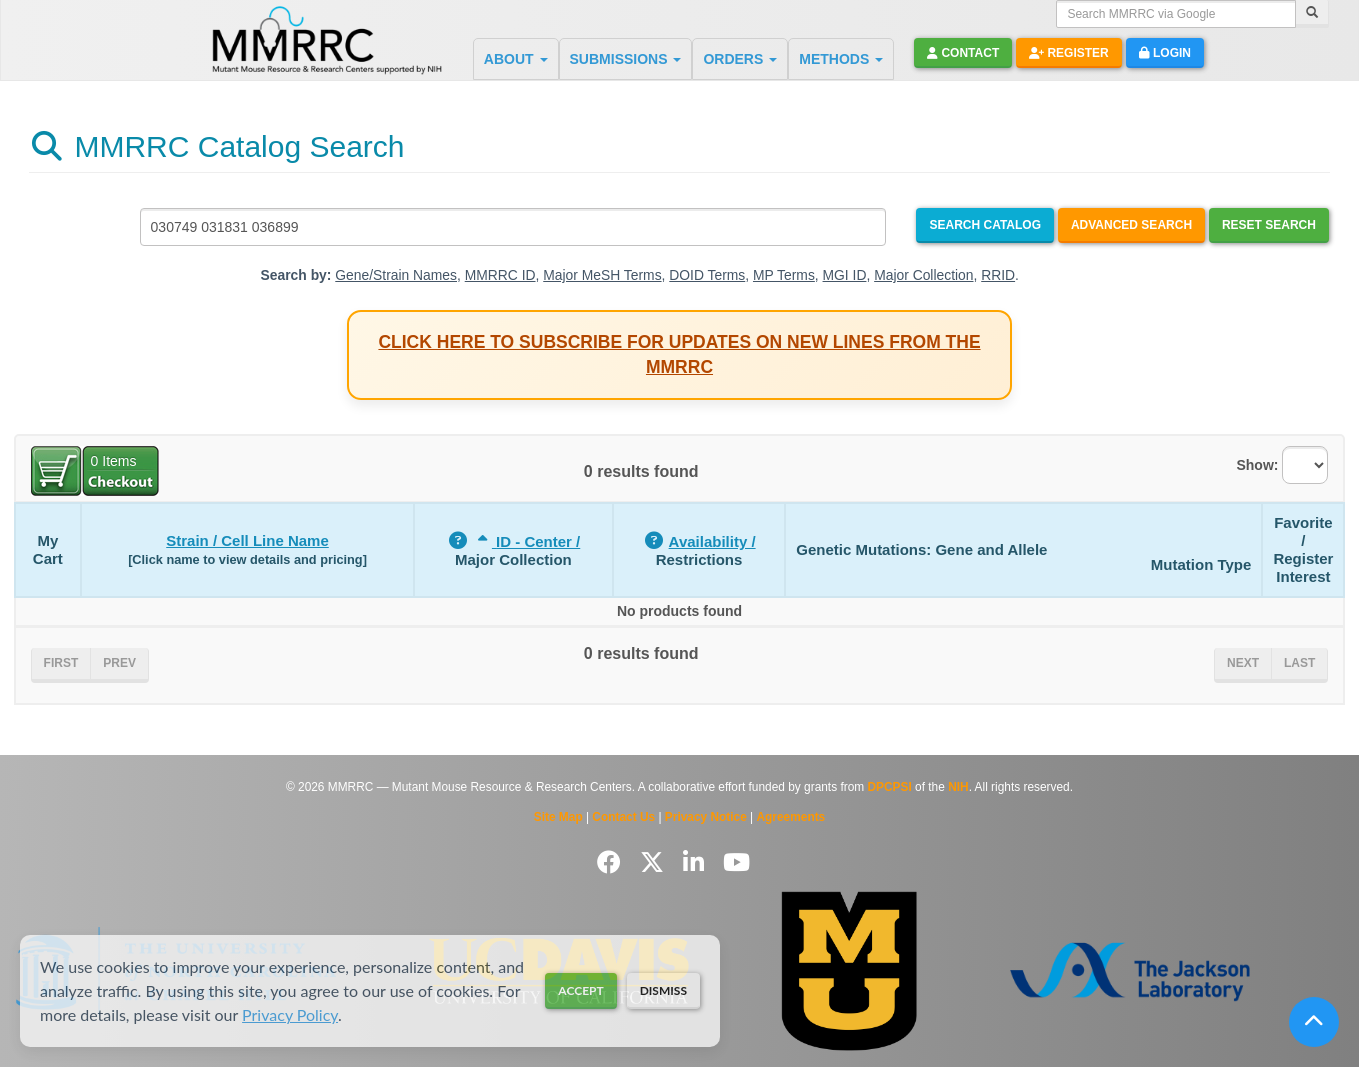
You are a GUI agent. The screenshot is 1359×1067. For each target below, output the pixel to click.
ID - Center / (526, 541)
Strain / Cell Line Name (247, 540)
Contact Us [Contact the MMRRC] (623, 817)
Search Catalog (985, 225)
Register (1069, 53)
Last (1299, 663)
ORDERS (740, 59)
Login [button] (1165, 53)
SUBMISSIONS (626, 59)
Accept (580, 990)
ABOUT (516, 59)
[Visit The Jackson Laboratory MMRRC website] (1130, 971)
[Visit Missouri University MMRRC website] (849, 971)
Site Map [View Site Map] (558, 817)
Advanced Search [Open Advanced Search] (1131, 225)
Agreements (791, 817)
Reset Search (1269, 225)
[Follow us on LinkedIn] (697, 862)
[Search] (1312, 14)
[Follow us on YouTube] (736, 862)
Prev (119, 663)
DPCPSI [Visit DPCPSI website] (890, 787)
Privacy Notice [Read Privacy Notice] (706, 817)
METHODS (841, 59)
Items (114, 461)
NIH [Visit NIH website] (958, 787)
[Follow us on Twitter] (655, 862)
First (61, 663)
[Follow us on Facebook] (612, 862)
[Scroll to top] (1314, 1022)
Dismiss (663, 990)
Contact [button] (963, 53)
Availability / (712, 541)
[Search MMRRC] (513, 227)
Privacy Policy (290, 1014)
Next (1243, 663)
